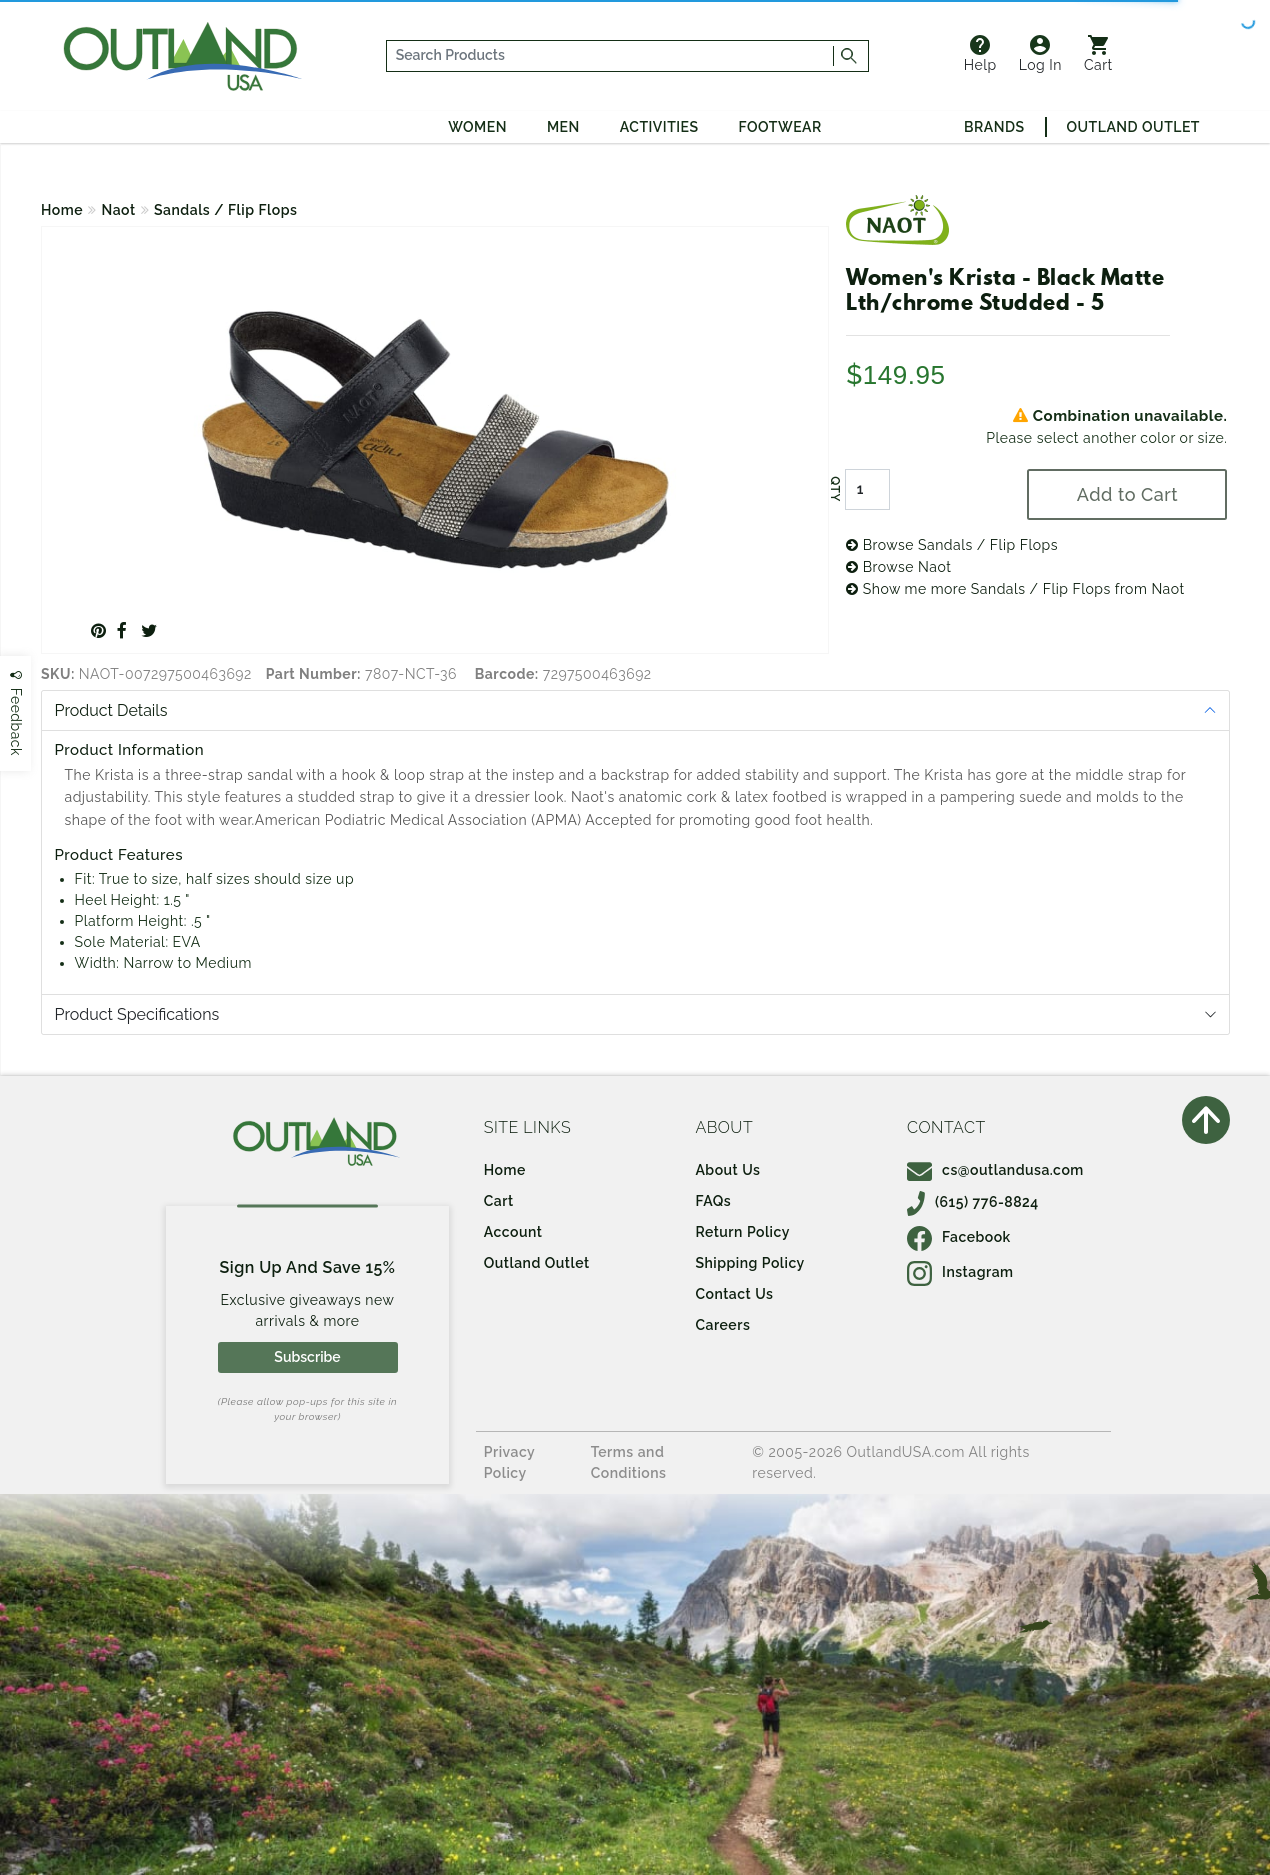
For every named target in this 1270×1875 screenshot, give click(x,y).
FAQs (713, 1201)
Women (477, 127)
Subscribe (307, 1357)
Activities (659, 127)
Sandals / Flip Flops (225, 210)
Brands (994, 127)
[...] (610, 56)
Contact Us (734, 1294)
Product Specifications (137, 1014)
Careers (722, 1325)
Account (513, 1232)
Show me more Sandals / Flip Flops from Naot (1015, 589)
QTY (835, 489)
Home (62, 210)
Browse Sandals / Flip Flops (952, 545)
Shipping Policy (749, 1263)
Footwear (780, 127)
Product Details (111, 710)
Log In (1040, 54)
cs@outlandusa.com (995, 1170)
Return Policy (742, 1232)
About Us (727, 1170)
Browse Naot (898, 567)
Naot (119, 210)
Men (563, 127)
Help (980, 54)
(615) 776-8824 (973, 1202)
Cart (1098, 54)
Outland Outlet (1133, 127)
